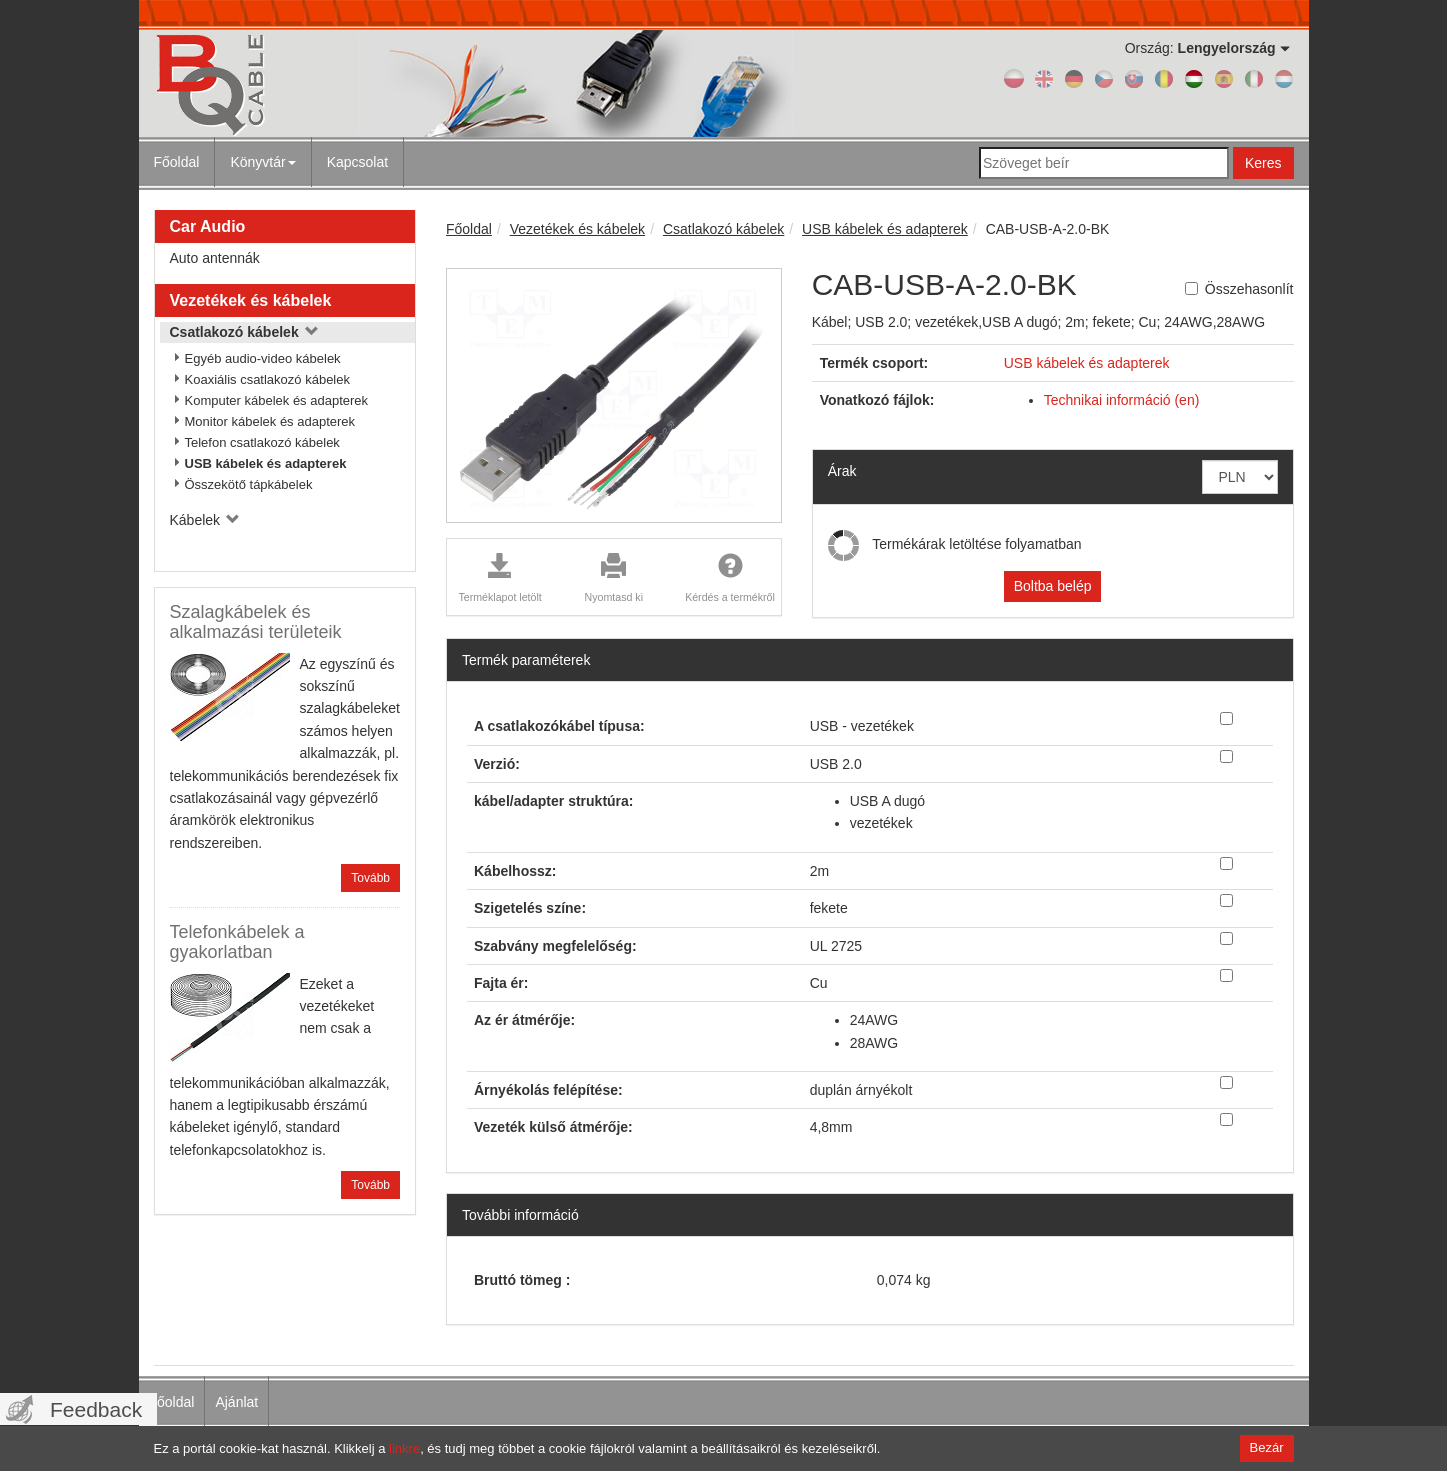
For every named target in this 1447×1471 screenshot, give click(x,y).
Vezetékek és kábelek (251, 300)
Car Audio (208, 226)
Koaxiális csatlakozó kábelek (267, 379)
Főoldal (177, 162)
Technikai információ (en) (1122, 400)
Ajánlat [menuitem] (236, 1402)
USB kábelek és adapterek (266, 463)
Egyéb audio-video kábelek (263, 358)
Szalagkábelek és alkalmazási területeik (256, 622)
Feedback (96, 1409)
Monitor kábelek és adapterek (270, 421)
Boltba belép (1053, 586)
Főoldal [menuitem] (172, 1402)
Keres (1263, 163)
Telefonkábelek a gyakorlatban (237, 942)
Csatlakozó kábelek (244, 332)
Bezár (1267, 1447)
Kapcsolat (357, 162)
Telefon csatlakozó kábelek (262, 442)
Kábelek (205, 520)
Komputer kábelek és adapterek (277, 400)
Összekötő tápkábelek (249, 484)
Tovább (370, 878)
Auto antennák (215, 258)
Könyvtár (262, 162)
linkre (404, 1448)
